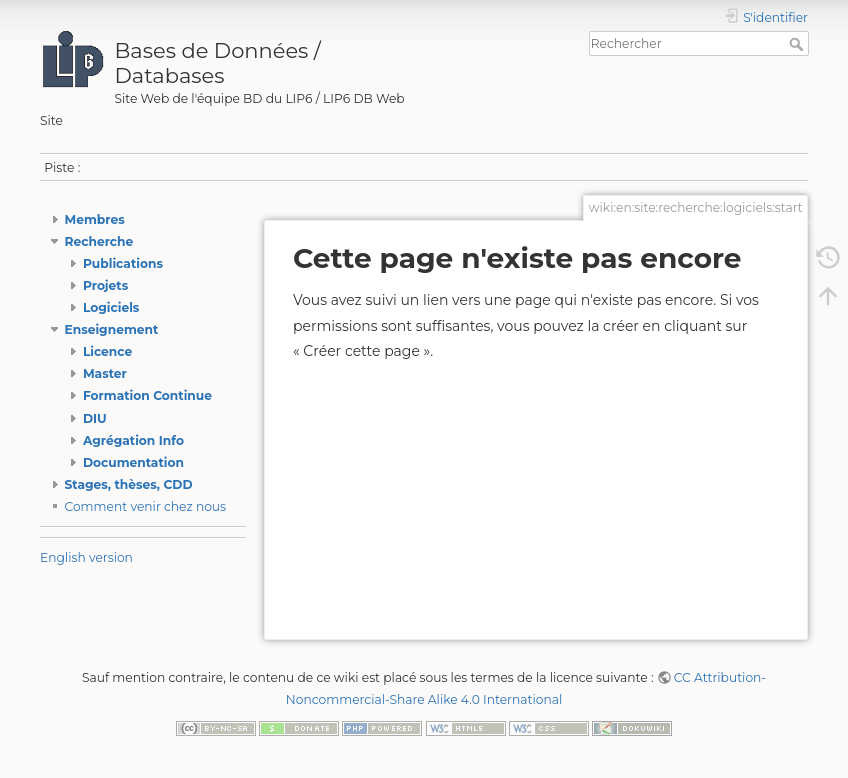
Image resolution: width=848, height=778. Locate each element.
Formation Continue (147, 395)
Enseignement (112, 329)
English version (86, 557)
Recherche (99, 241)
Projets (105, 285)
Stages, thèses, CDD (129, 484)
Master (105, 373)
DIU (95, 418)
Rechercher (798, 44)
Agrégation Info (133, 440)
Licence (107, 351)
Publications (123, 263)
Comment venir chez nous (146, 506)
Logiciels (111, 307)
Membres (95, 219)
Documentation (133, 462)
